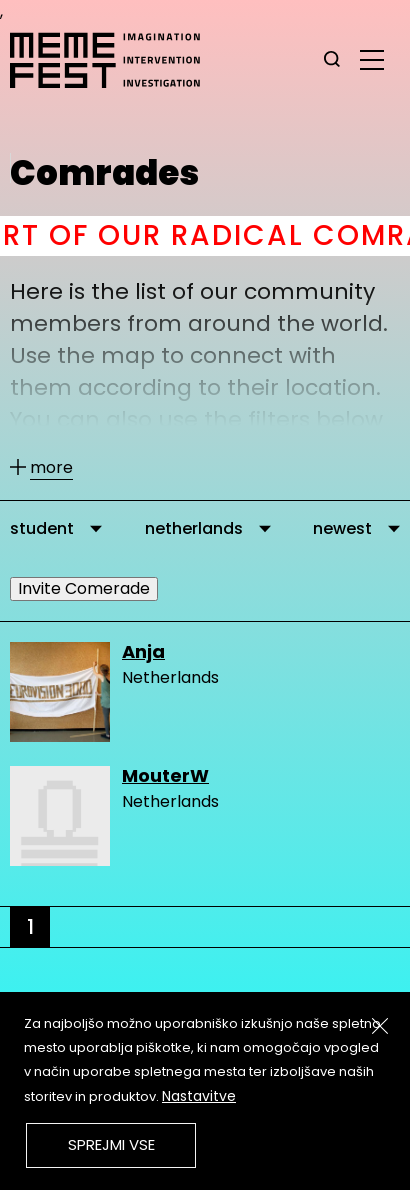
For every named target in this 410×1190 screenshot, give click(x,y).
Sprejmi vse (111, 1144)
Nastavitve (199, 1096)
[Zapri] (380, 1026)
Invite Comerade (84, 588)
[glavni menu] (372, 59)
